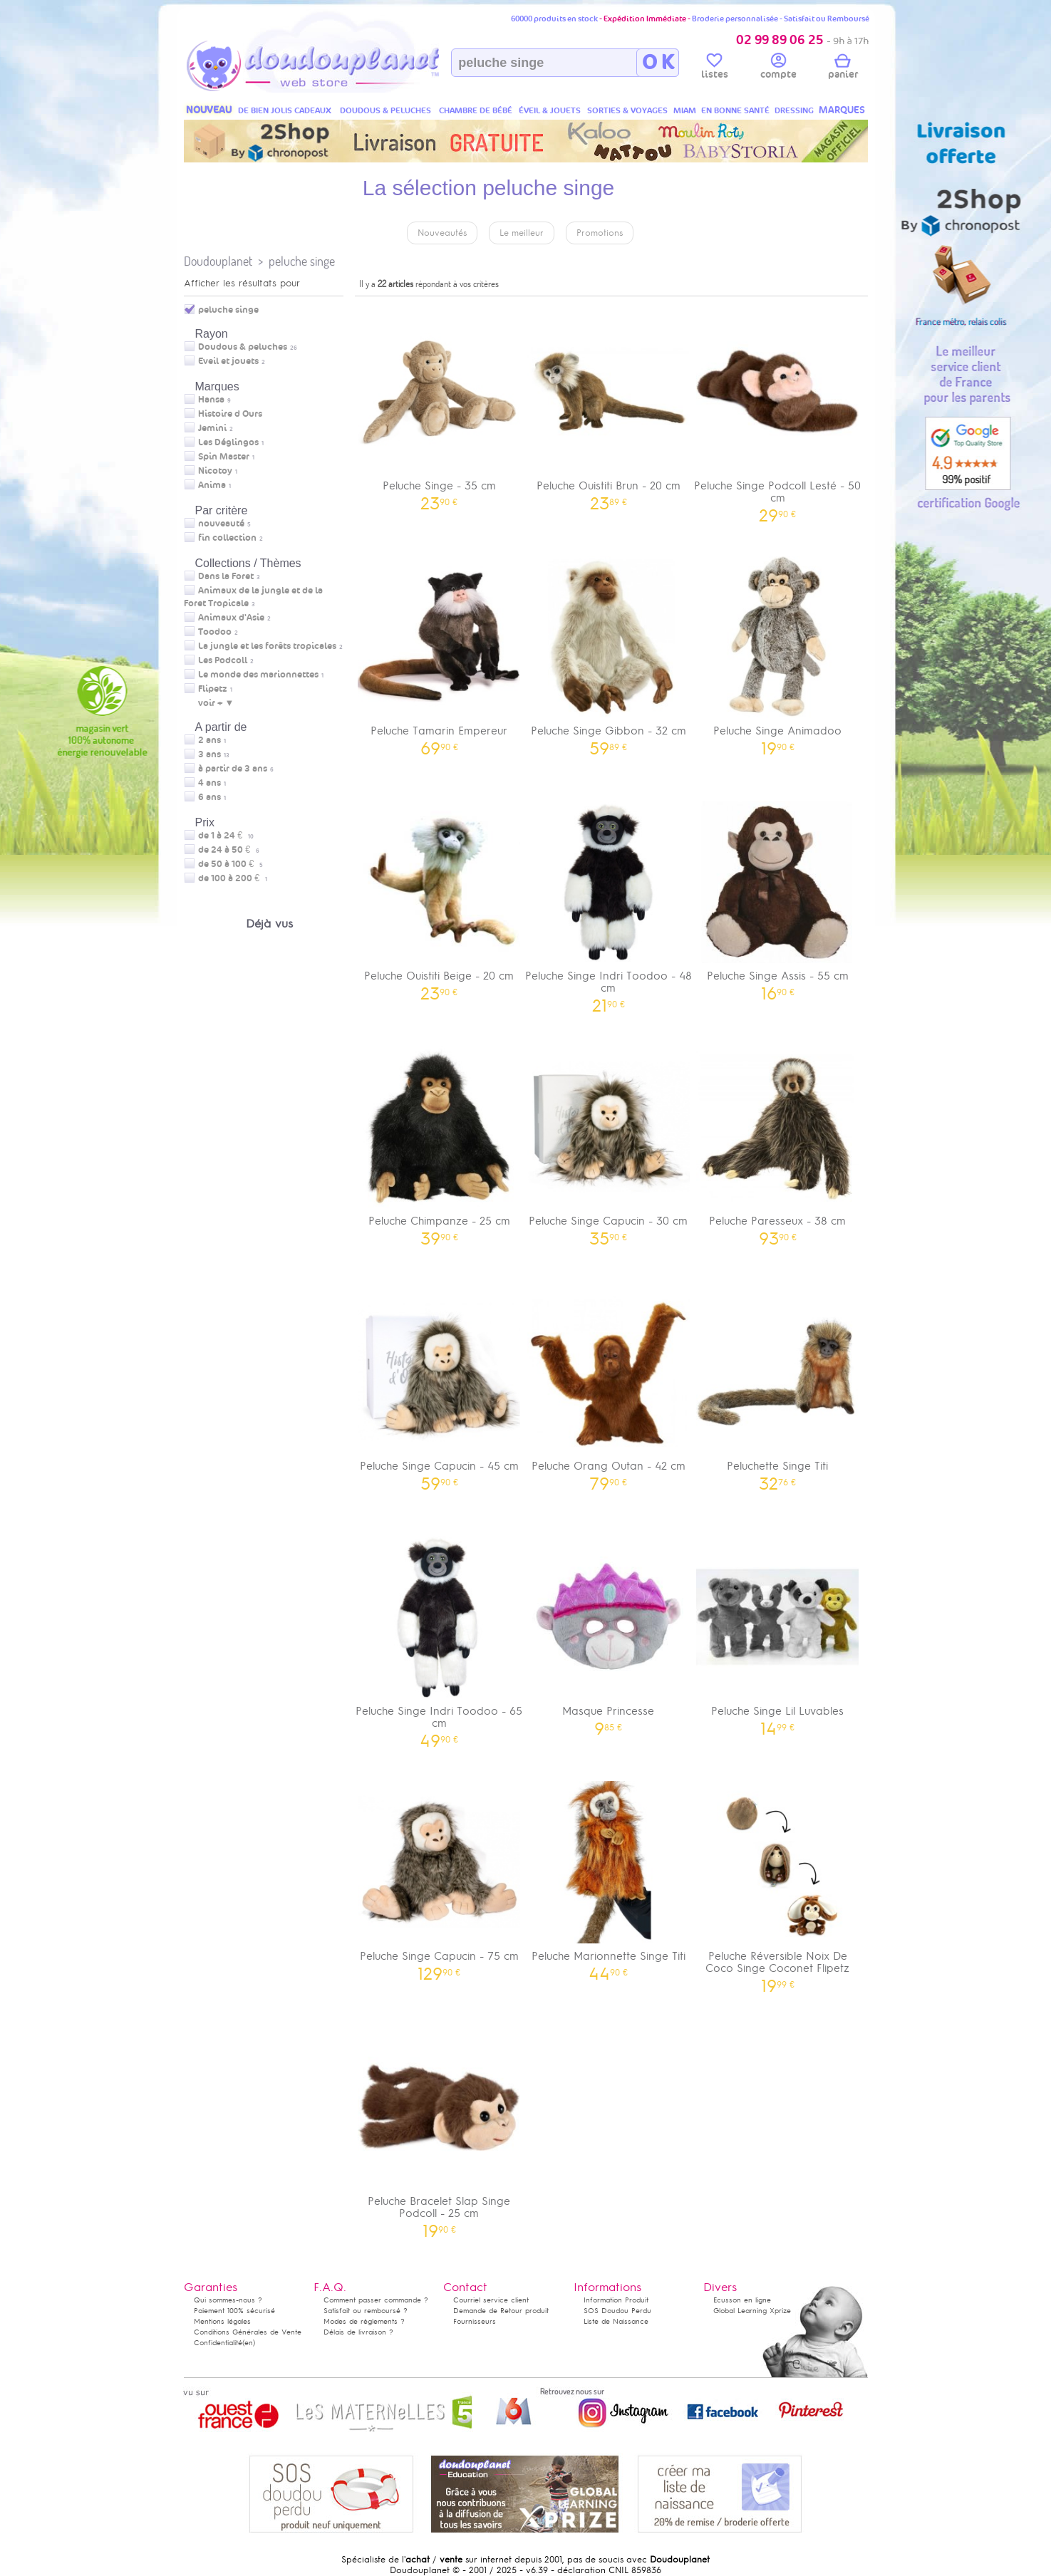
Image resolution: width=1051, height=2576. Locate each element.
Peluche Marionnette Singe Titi (608, 1876)
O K (658, 63)
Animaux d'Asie (231, 617)
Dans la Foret (226, 576)
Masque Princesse (608, 1631)
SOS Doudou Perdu (617, 2311)
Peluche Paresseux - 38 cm (778, 1141)
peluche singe (302, 261)
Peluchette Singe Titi (778, 1386)
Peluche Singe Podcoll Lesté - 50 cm (778, 412)
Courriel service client (491, 2300)
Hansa (211, 399)
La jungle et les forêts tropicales (267, 646)
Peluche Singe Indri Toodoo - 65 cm (439, 1637)
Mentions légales (222, 2321)
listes (714, 68)
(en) (248, 2343)
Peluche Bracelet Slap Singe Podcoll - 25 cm (439, 2127)
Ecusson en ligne (742, 2300)
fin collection (227, 538)
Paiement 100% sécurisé (234, 2311)
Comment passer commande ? (375, 2300)
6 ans (209, 797)
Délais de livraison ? (358, 2332)
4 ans (209, 783)
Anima (212, 485)
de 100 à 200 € (232, 878)
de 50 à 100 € (230, 864)
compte (778, 68)
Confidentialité (218, 2343)
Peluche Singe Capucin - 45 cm (439, 1386)
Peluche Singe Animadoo (778, 651)
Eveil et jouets (228, 361)
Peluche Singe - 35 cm (439, 406)
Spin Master (223, 456)
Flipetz (212, 689)
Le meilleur (521, 233)
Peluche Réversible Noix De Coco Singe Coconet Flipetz (778, 1882)
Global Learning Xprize (752, 2311)
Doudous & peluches (242, 347)
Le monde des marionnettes (258, 674)
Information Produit (616, 2300)
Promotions (599, 233)
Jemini (212, 428)
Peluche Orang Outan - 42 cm (608, 1386)
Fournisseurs (474, 2321)
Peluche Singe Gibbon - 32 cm (608, 651)
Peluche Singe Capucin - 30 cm (608, 1141)
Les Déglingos (228, 442)
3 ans (209, 754)
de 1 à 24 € (226, 835)
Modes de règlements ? (364, 2321)
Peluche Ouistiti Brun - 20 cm (608, 406)
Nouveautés (442, 233)
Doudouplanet (218, 261)
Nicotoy (215, 471)
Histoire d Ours (230, 414)
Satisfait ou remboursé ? (365, 2311)
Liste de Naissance (616, 2321)
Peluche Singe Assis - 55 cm (778, 896)
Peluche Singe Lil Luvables (778, 1631)
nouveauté (221, 523)
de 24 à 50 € (228, 850)
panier (843, 68)
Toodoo (215, 632)
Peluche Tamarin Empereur (439, 651)
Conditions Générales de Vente (247, 2332)
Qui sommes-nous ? (228, 2300)
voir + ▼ (216, 703)
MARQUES (842, 110)
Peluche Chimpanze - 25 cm (439, 1141)
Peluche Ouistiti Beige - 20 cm (439, 896)
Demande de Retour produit (501, 2311)
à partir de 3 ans (232, 768)
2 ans (209, 740)
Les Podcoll (222, 660)
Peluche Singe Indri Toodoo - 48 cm (608, 902)
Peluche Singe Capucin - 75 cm (439, 1876)
